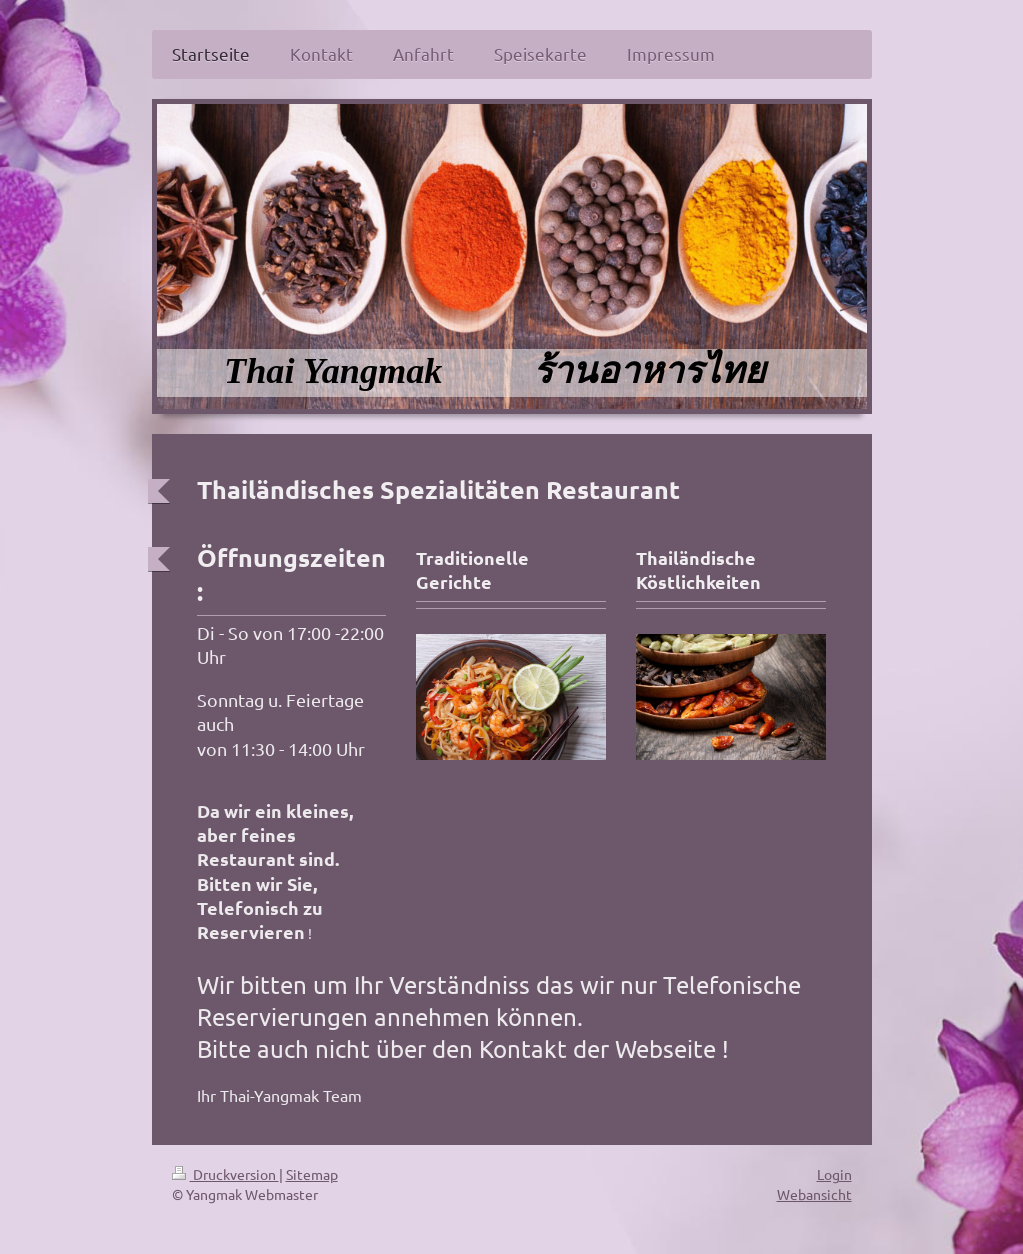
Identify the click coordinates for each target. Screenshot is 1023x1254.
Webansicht (814, 1194)
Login (834, 1174)
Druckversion (225, 1174)
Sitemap (312, 1174)
